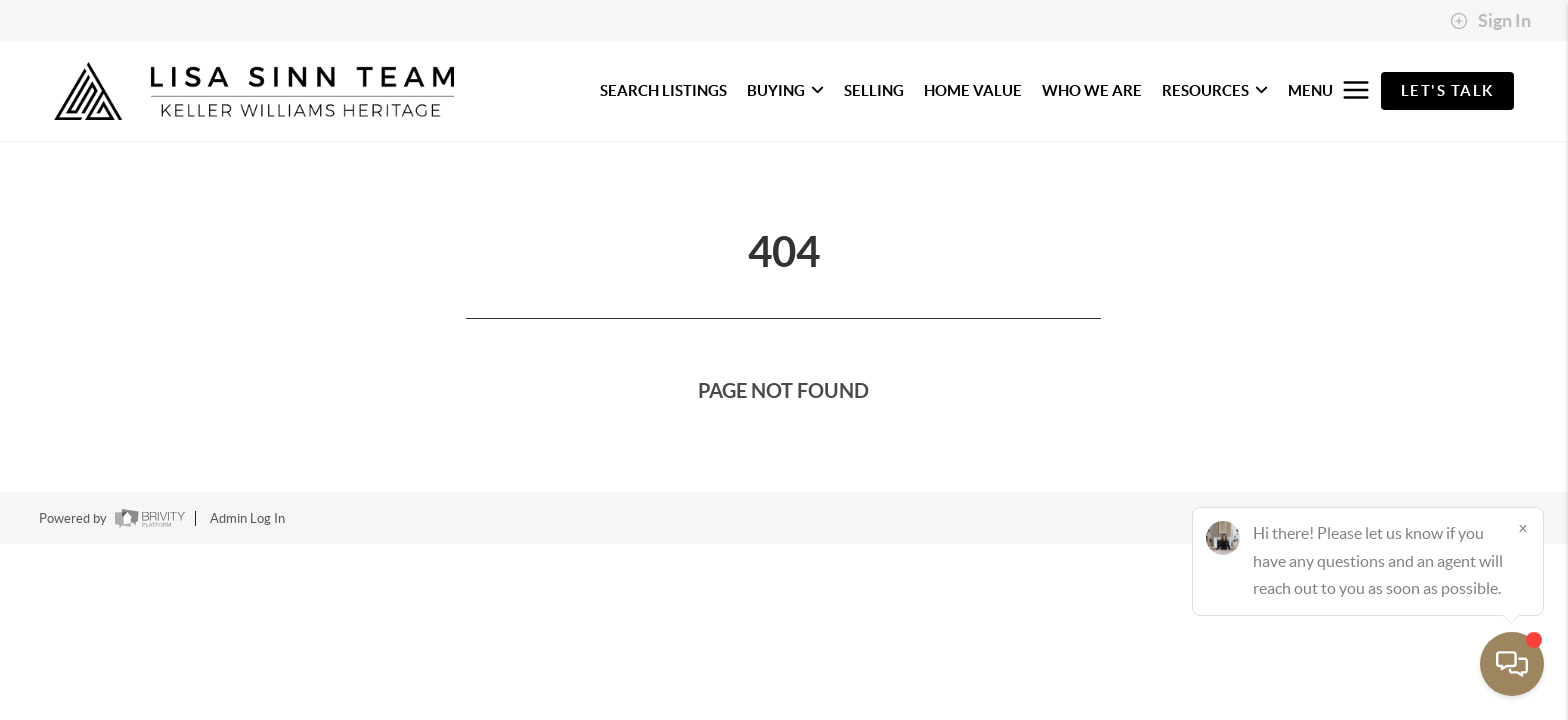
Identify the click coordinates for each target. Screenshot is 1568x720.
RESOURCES (1215, 90)
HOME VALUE (973, 90)
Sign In (1490, 21)
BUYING (785, 90)
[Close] (1523, 528)
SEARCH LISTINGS (663, 90)
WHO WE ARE (1092, 90)
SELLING (874, 90)
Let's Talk (1447, 90)
